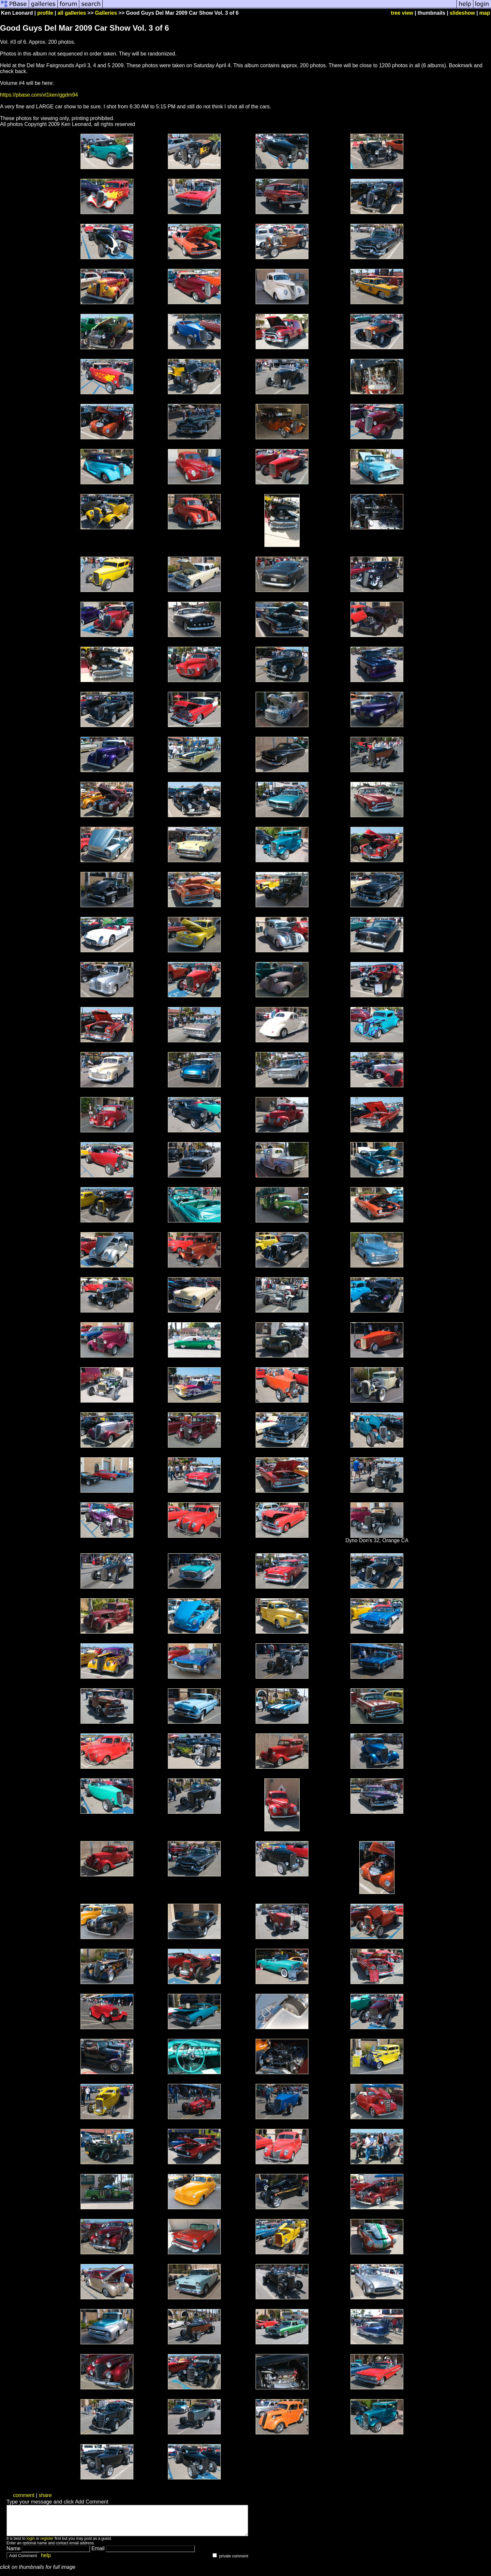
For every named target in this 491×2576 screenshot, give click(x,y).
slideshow (462, 13)
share (45, 2495)
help (46, 2561)
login (30, 2544)
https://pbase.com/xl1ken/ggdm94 (39, 95)
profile (45, 13)
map (484, 13)
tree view (402, 13)
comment (24, 2495)
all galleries (71, 13)
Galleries (106, 13)
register (46, 2544)
